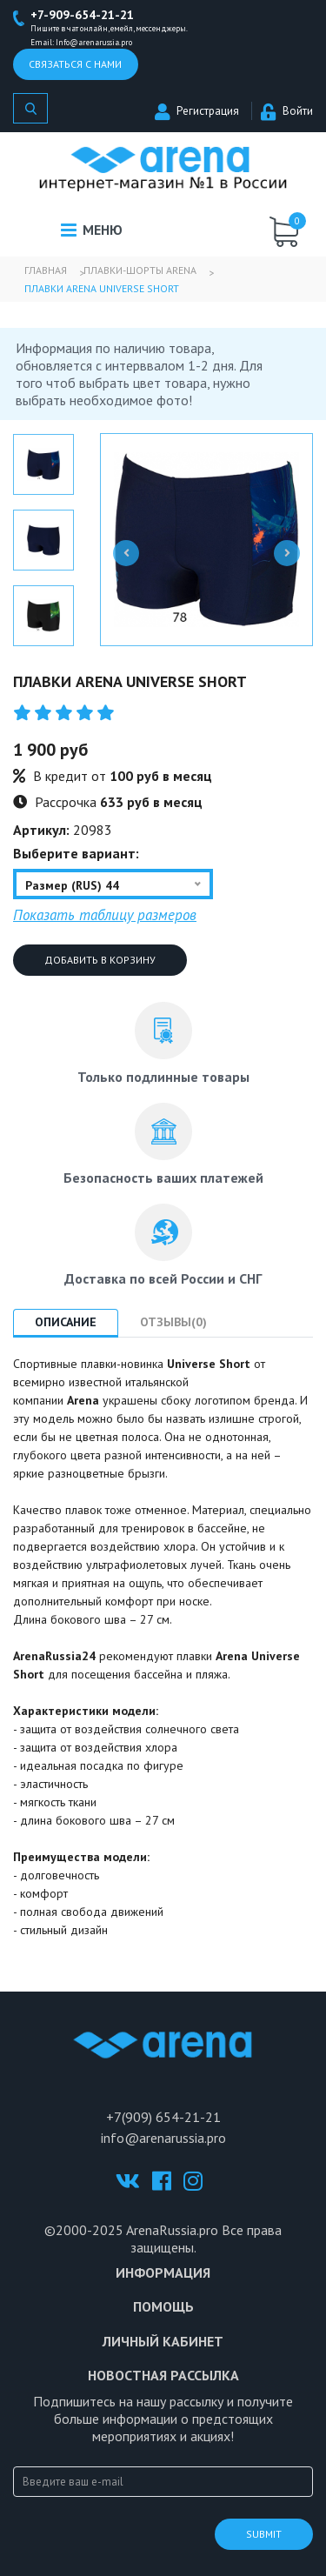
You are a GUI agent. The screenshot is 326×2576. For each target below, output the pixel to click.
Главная (45, 270)
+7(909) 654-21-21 (163, 2117)
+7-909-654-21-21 (82, 15)
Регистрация (197, 110)
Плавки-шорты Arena (139, 270)
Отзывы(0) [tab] (173, 1322)
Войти (287, 110)
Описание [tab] (65, 1322)
